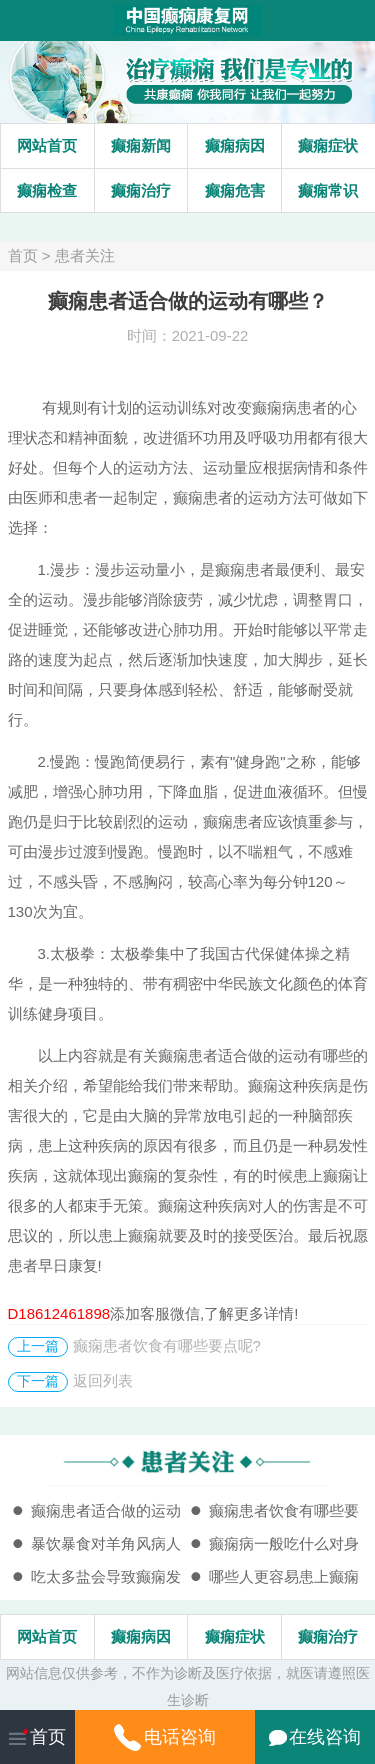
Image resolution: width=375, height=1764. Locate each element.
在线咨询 (315, 1737)
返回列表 (103, 1380)
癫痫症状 (328, 145)
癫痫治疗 (141, 190)
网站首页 (47, 145)
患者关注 (85, 255)
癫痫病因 (235, 145)
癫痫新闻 (141, 145)
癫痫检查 (47, 190)
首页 (23, 255)
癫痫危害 (235, 190)
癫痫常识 (328, 190)
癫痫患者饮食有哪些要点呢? (167, 1345)
